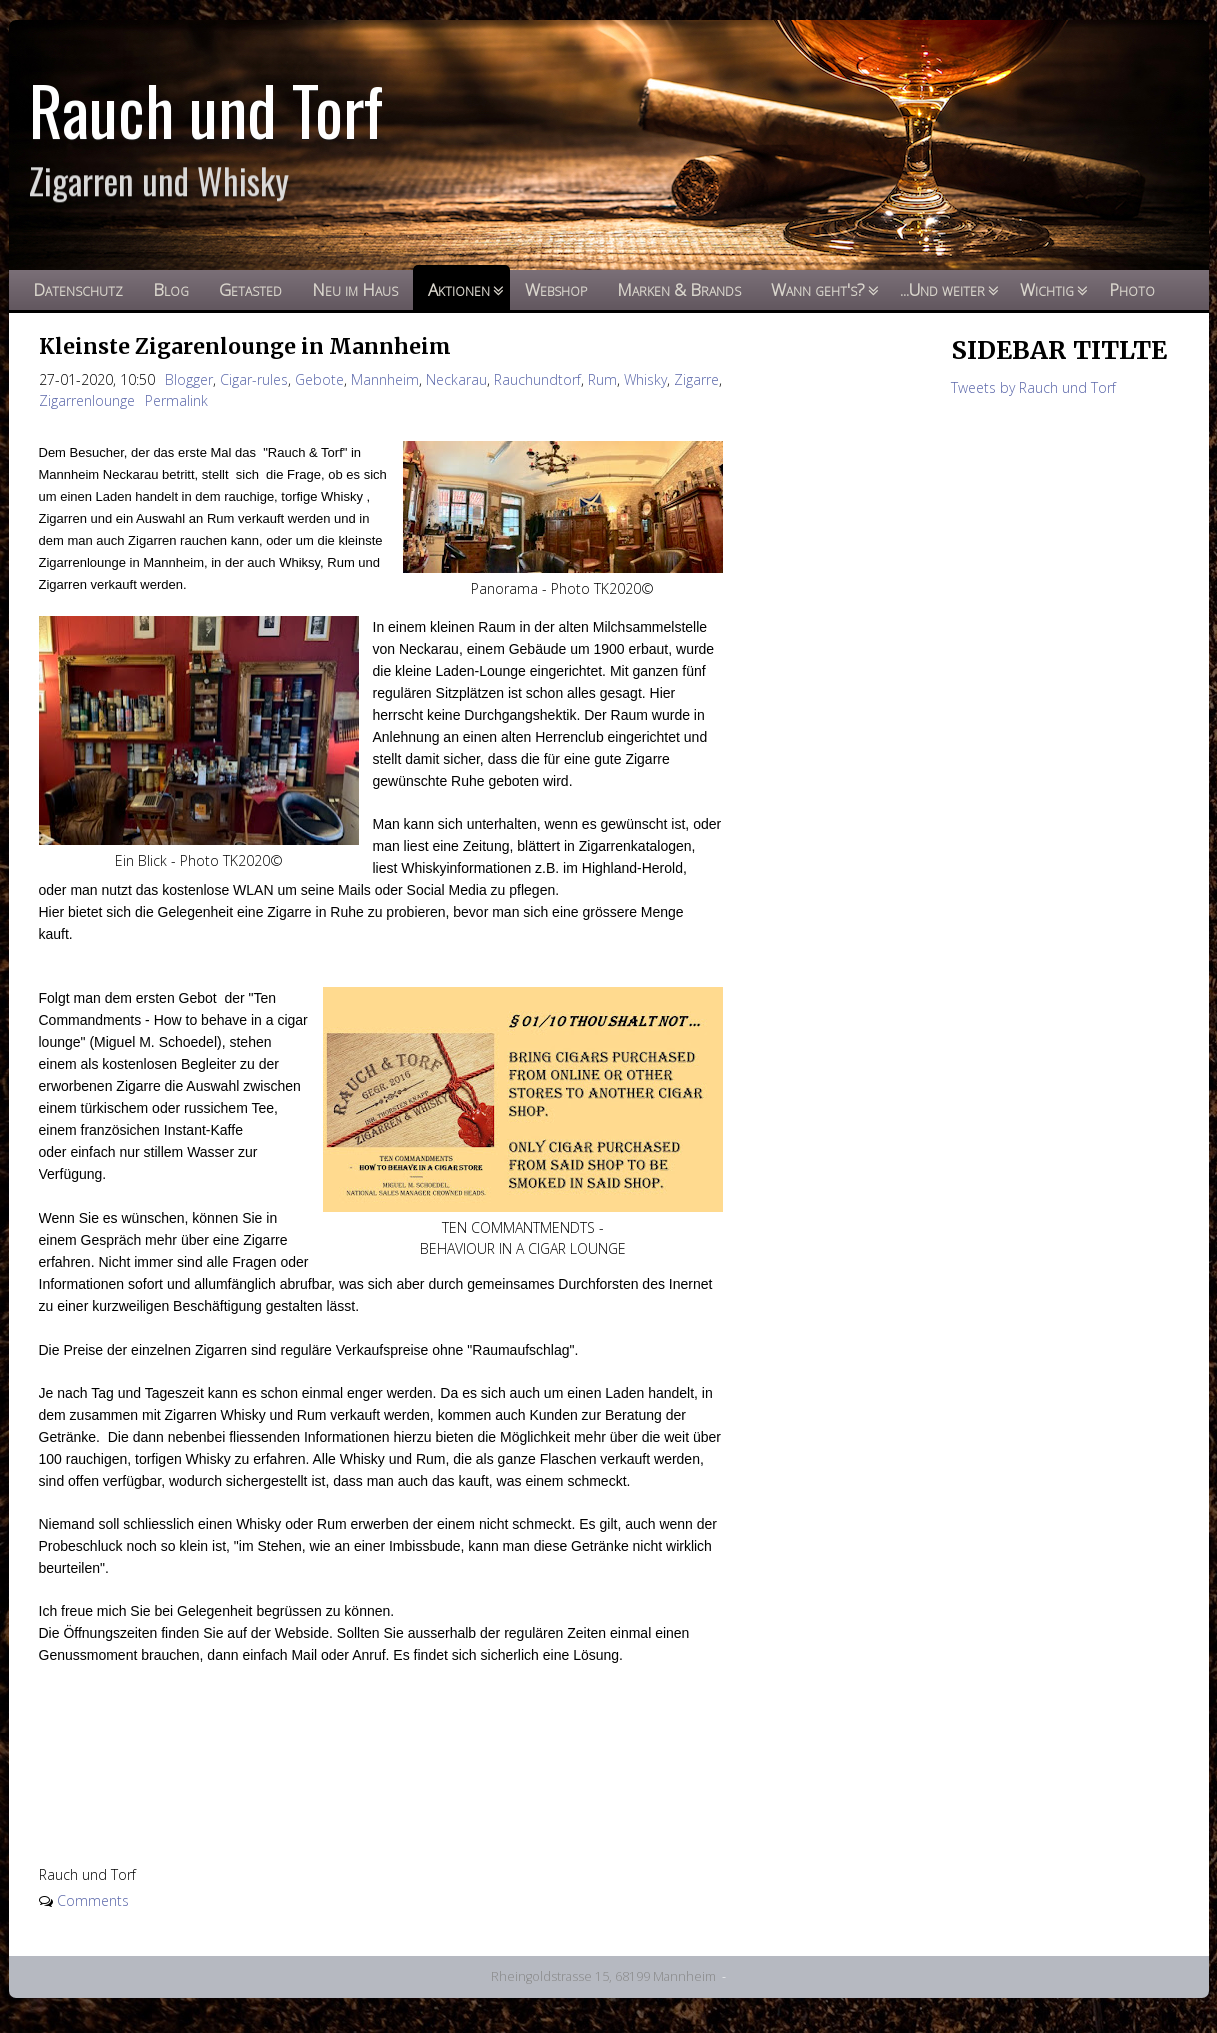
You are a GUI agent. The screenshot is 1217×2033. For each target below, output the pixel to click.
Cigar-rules (254, 379)
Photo (1132, 289)
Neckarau (456, 379)
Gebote (319, 379)
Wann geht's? (818, 289)
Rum (602, 379)
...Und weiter (942, 289)
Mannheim (385, 379)
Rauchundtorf (537, 379)
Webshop (556, 289)
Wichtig (1047, 289)
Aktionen (459, 289)
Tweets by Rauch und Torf (1033, 387)
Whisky (645, 379)
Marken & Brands (679, 289)
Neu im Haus (355, 289)
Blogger (189, 379)
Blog (171, 289)
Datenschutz (78, 289)
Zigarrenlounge (87, 400)
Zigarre (696, 379)
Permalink (176, 400)
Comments (93, 1900)
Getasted (250, 289)
